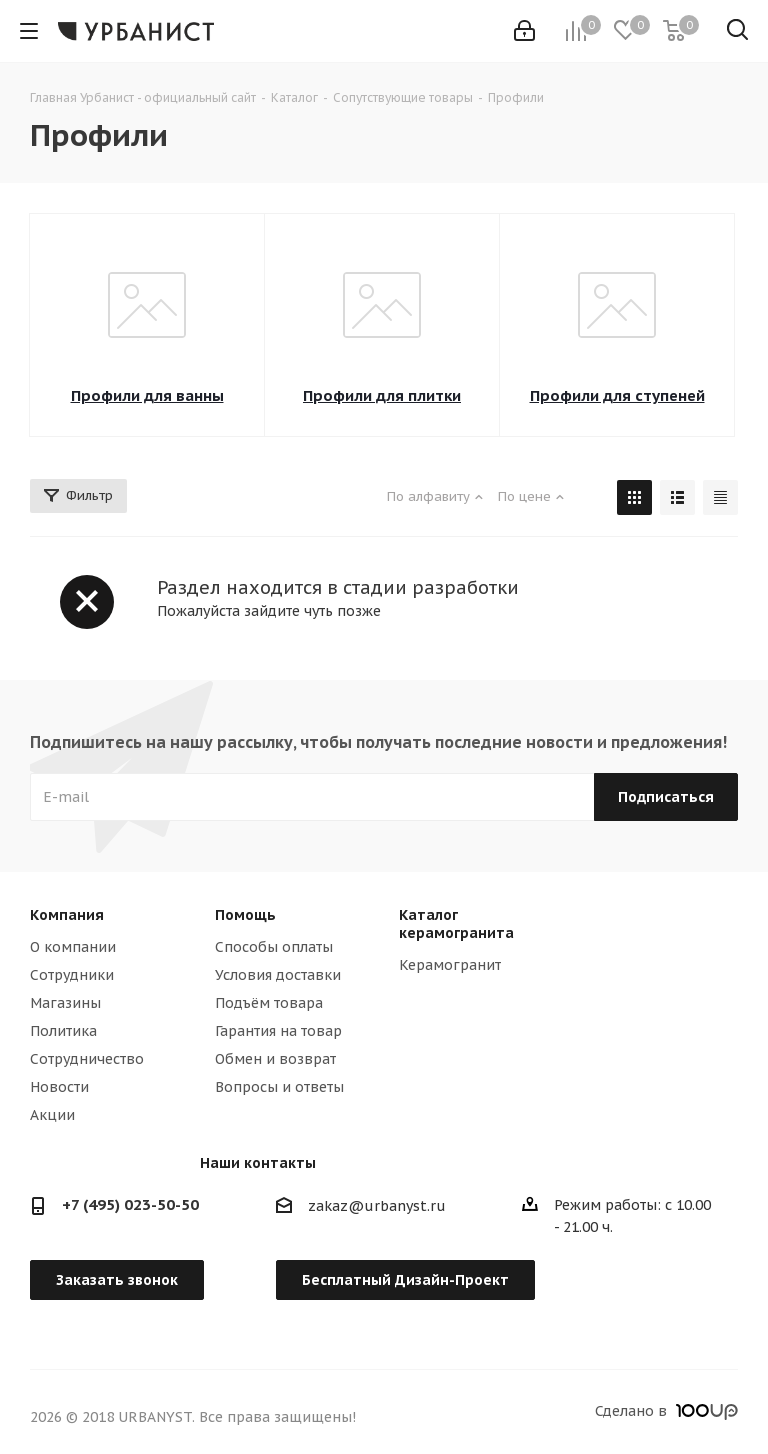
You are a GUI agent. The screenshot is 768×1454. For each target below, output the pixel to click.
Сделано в (666, 1411)
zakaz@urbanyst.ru (377, 1206)
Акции (52, 1115)
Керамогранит (450, 965)
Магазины (65, 1003)
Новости (59, 1087)
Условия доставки (278, 975)
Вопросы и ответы (279, 1087)
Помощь (245, 915)
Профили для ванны (147, 395)
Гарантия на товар (278, 1031)
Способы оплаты (274, 947)
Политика (63, 1031)
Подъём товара (269, 1003)
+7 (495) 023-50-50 (130, 1204)
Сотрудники (72, 975)
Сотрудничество (87, 1059)
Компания (67, 915)
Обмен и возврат (275, 1059)
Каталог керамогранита (456, 924)
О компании (73, 947)
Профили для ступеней (617, 395)
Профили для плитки (382, 395)
